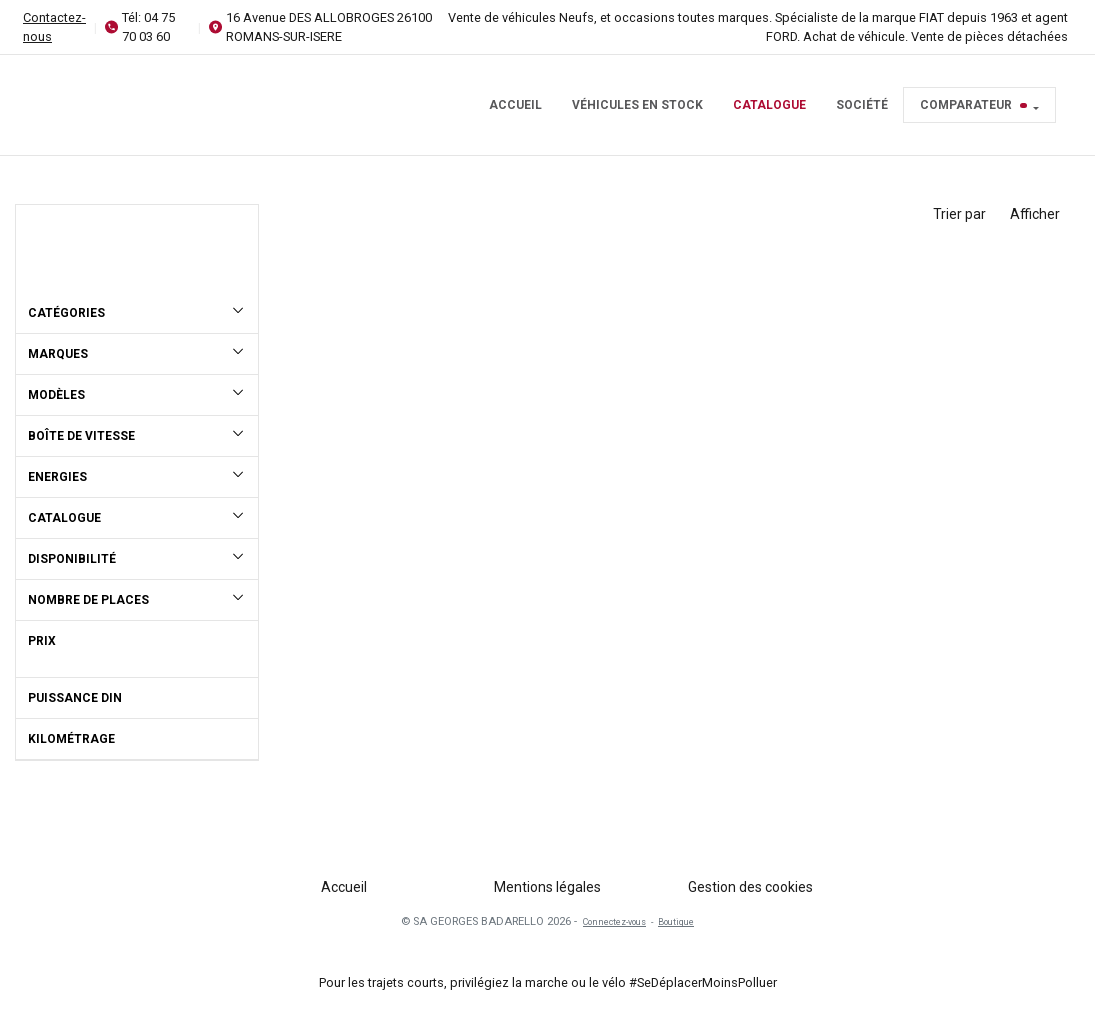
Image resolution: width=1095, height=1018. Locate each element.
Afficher (1035, 214)
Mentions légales (547, 887)
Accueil (515, 105)
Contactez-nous (54, 27)
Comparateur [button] (973, 105)
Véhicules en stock (637, 105)
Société (862, 105)
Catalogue (769, 105)
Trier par (959, 214)
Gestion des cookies (750, 887)
